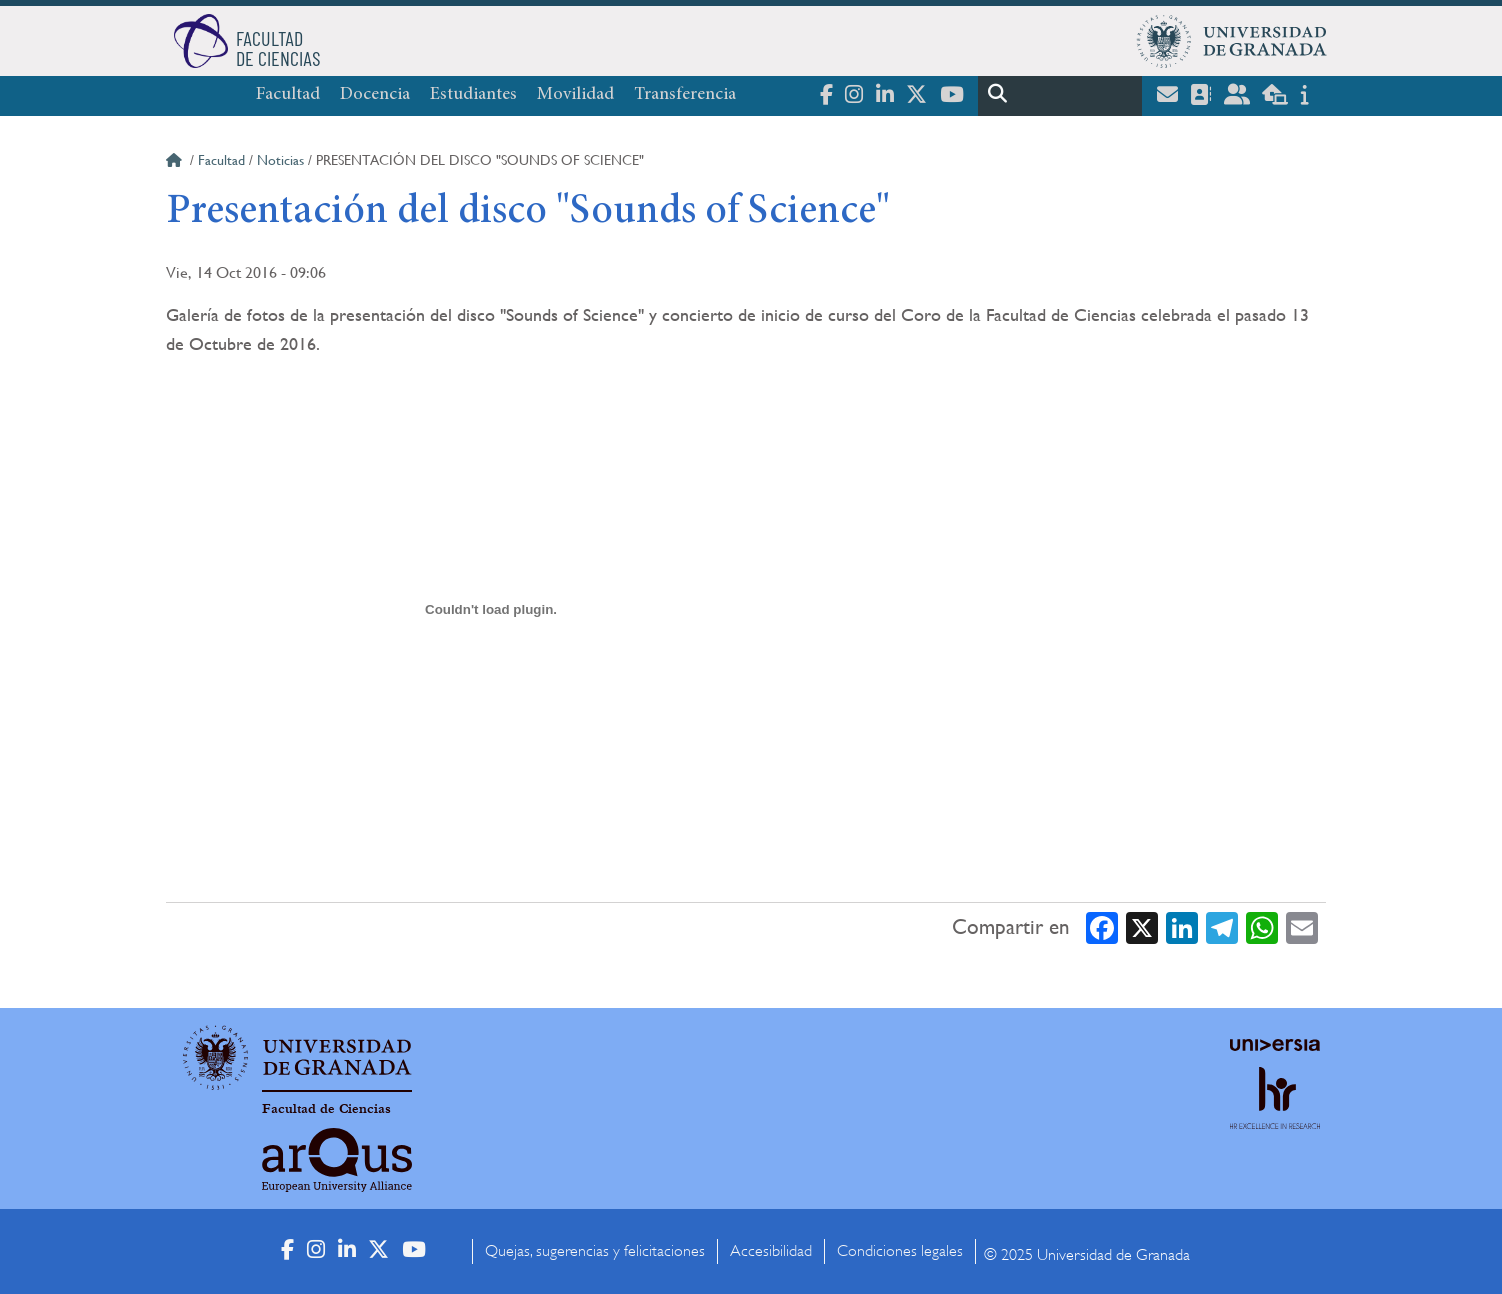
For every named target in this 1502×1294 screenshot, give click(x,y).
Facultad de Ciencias (326, 1109)
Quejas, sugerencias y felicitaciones (595, 1251)
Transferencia (685, 95)
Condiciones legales (900, 1251)
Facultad (288, 95)
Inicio (176, 163)
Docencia (375, 95)
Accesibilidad (771, 1251)
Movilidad (575, 95)
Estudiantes (473, 95)
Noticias (280, 160)
